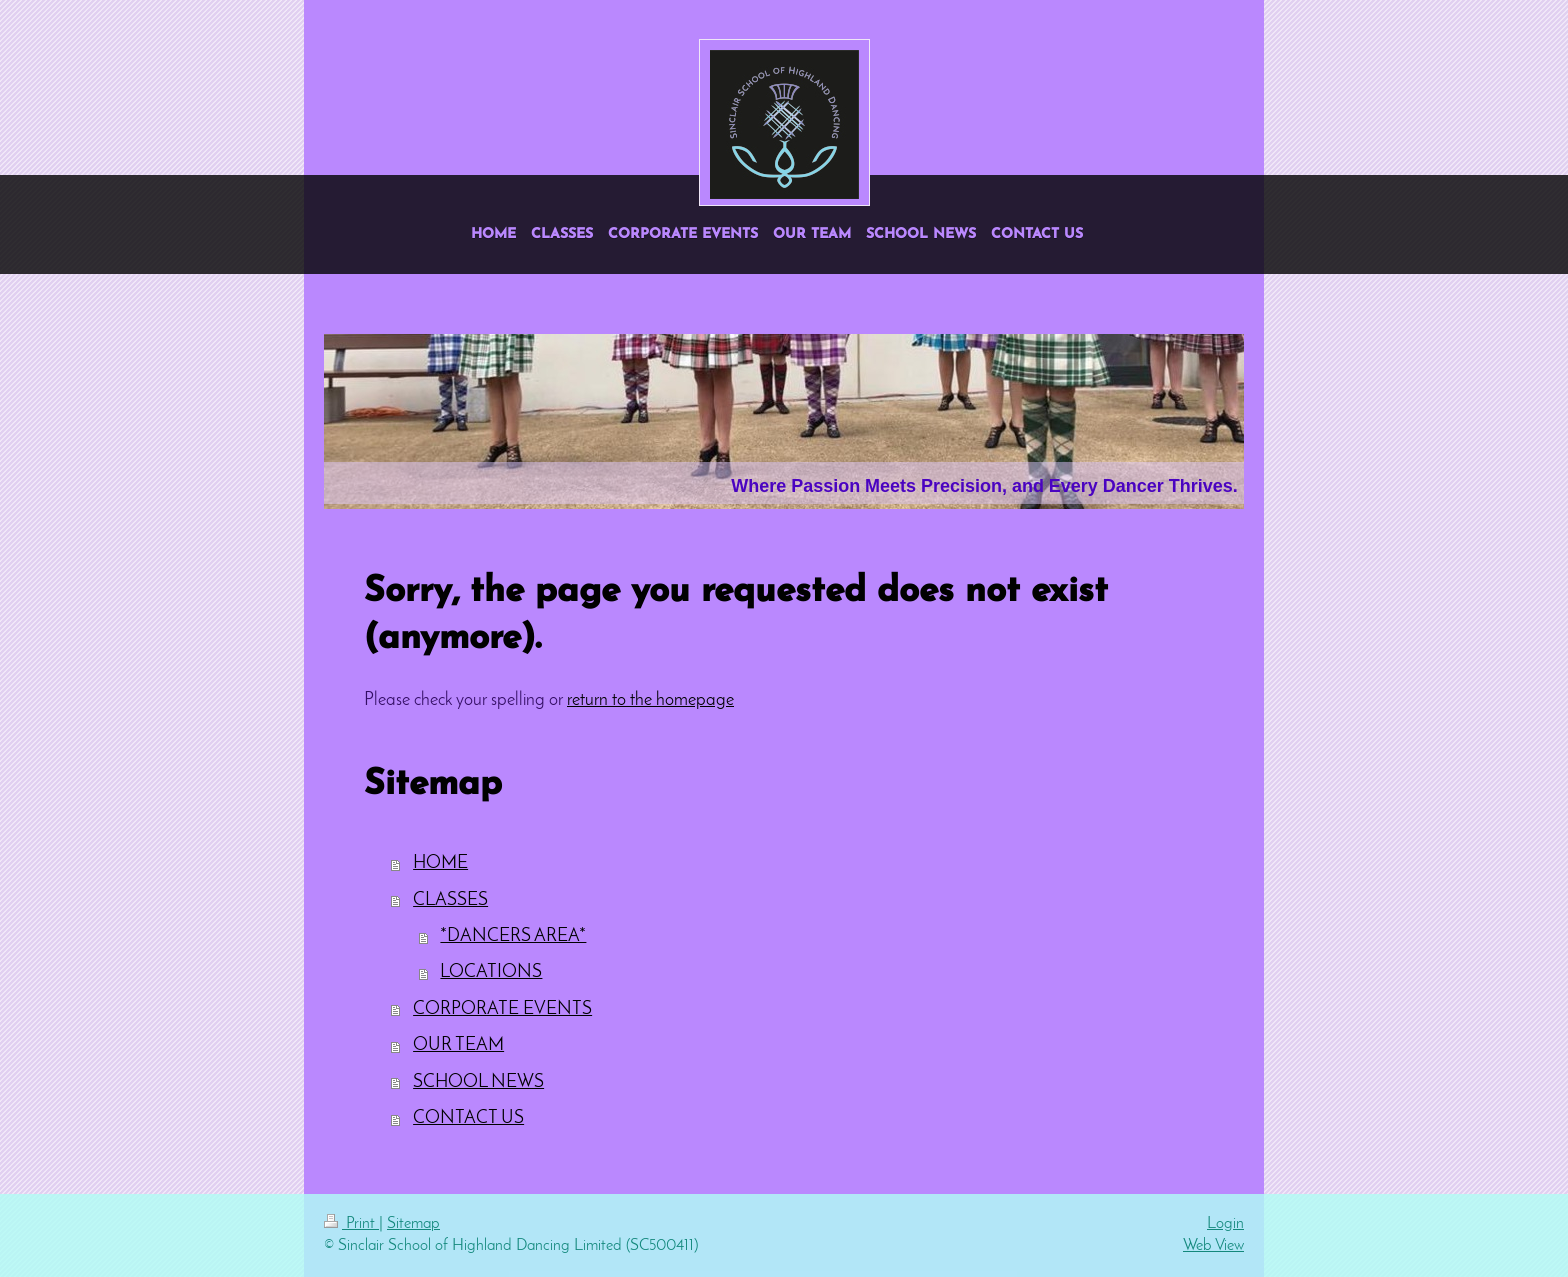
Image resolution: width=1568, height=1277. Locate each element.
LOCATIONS (491, 972)
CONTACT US (468, 1118)
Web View (1213, 1246)
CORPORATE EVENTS (502, 1009)
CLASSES (450, 900)
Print (351, 1224)
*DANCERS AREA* (513, 936)
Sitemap (413, 1224)
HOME (440, 863)
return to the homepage (650, 700)
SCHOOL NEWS (478, 1082)
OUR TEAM (458, 1045)
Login (1225, 1224)
